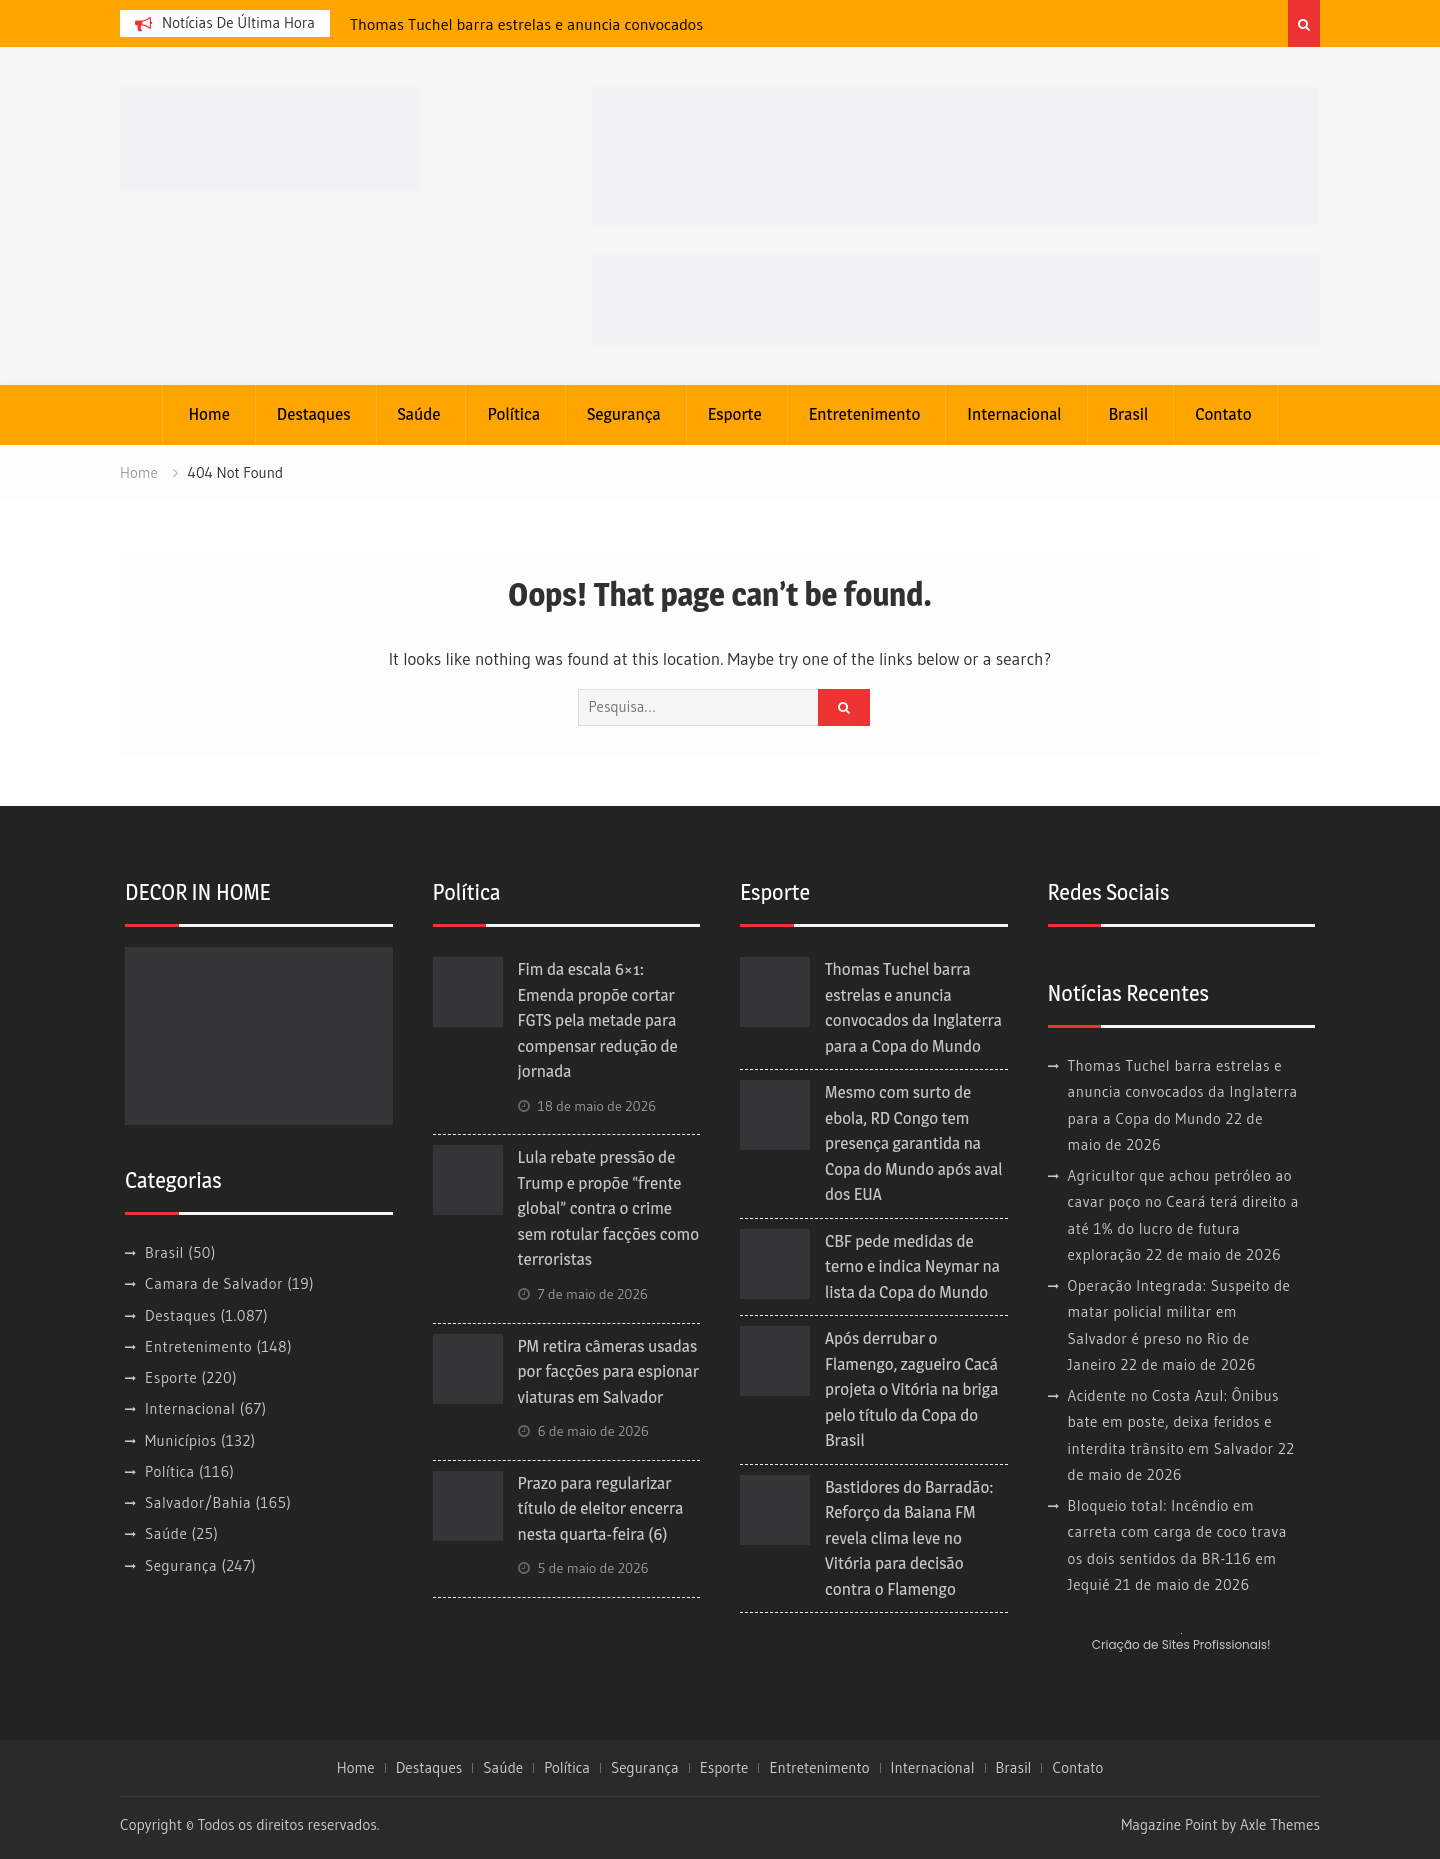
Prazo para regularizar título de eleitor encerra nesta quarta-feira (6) (601, 1508)
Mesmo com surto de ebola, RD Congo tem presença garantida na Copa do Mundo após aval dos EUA (913, 1143)
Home (208, 414)
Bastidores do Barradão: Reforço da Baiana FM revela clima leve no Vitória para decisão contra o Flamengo (909, 1538)
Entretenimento (865, 414)
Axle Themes (1280, 1824)
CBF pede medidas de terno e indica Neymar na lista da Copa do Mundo (912, 1266)
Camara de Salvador (214, 1283)
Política (513, 414)
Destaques (314, 414)
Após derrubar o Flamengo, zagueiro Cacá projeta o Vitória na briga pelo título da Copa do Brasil (911, 1389)
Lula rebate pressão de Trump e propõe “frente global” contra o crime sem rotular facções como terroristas (609, 1208)
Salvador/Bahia (198, 1502)
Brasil (1129, 414)
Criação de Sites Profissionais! (1181, 1644)
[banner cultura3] (955, 154)
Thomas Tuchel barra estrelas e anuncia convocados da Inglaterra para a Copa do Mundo (1183, 1092)
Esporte (735, 414)
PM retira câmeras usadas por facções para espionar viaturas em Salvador (608, 1371)
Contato (1223, 414)
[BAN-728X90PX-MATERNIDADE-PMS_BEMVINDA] (956, 298)
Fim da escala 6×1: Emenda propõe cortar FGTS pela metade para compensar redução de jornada (598, 1020)
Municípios (181, 1440)
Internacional (1014, 414)
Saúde (419, 414)
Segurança (624, 414)
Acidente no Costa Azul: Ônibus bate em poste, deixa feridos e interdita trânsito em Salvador (1174, 1422)
